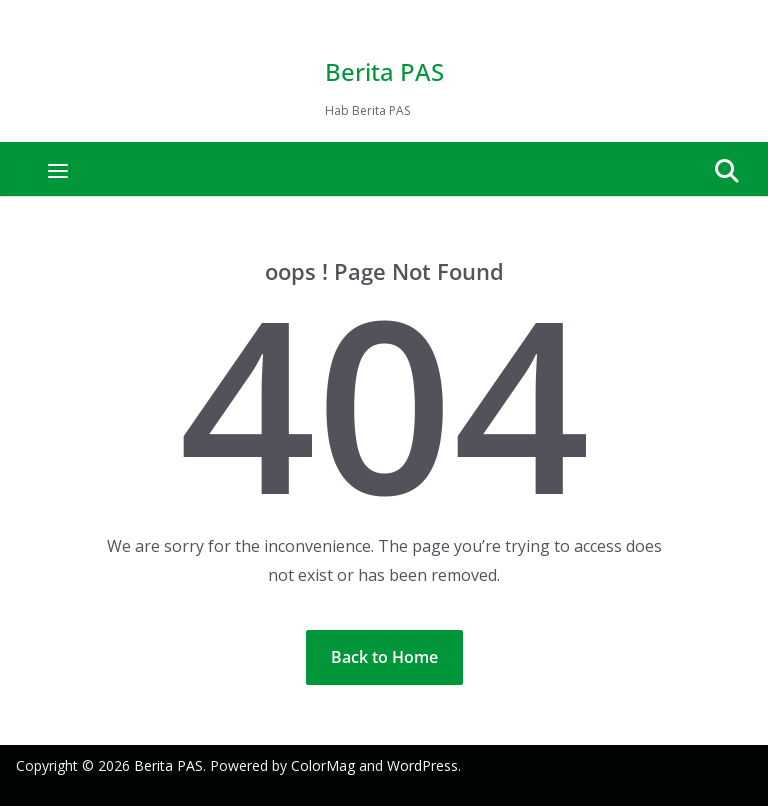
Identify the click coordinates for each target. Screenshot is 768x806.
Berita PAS (384, 71)
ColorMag (323, 765)
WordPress (422, 765)
